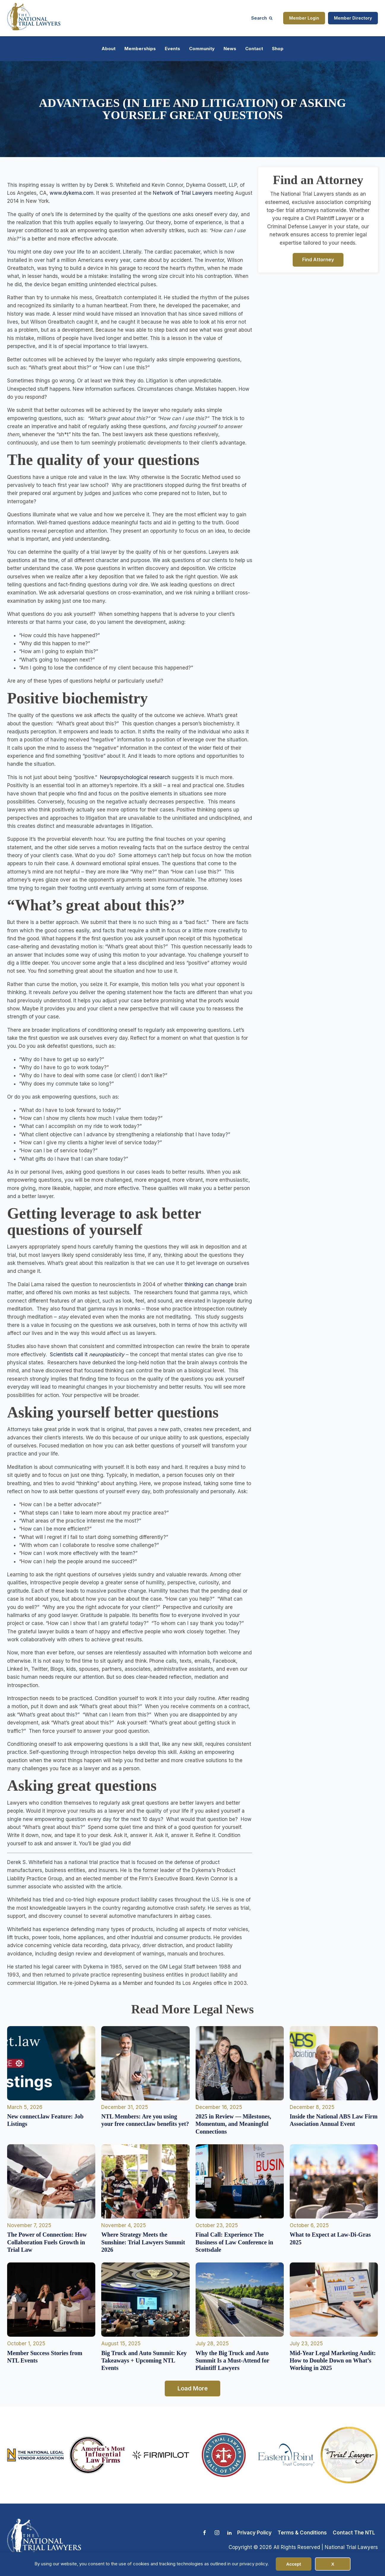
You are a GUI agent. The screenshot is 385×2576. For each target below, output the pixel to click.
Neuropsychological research (135, 777)
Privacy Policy (254, 2533)
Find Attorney (318, 259)
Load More (193, 2388)
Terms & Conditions (302, 2533)
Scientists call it (87, 1354)
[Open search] (261, 18)
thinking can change (208, 1284)
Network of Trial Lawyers (183, 193)
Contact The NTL (354, 2533)
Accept (293, 2563)
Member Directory (353, 17)
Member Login (304, 17)
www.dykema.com (72, 193)
